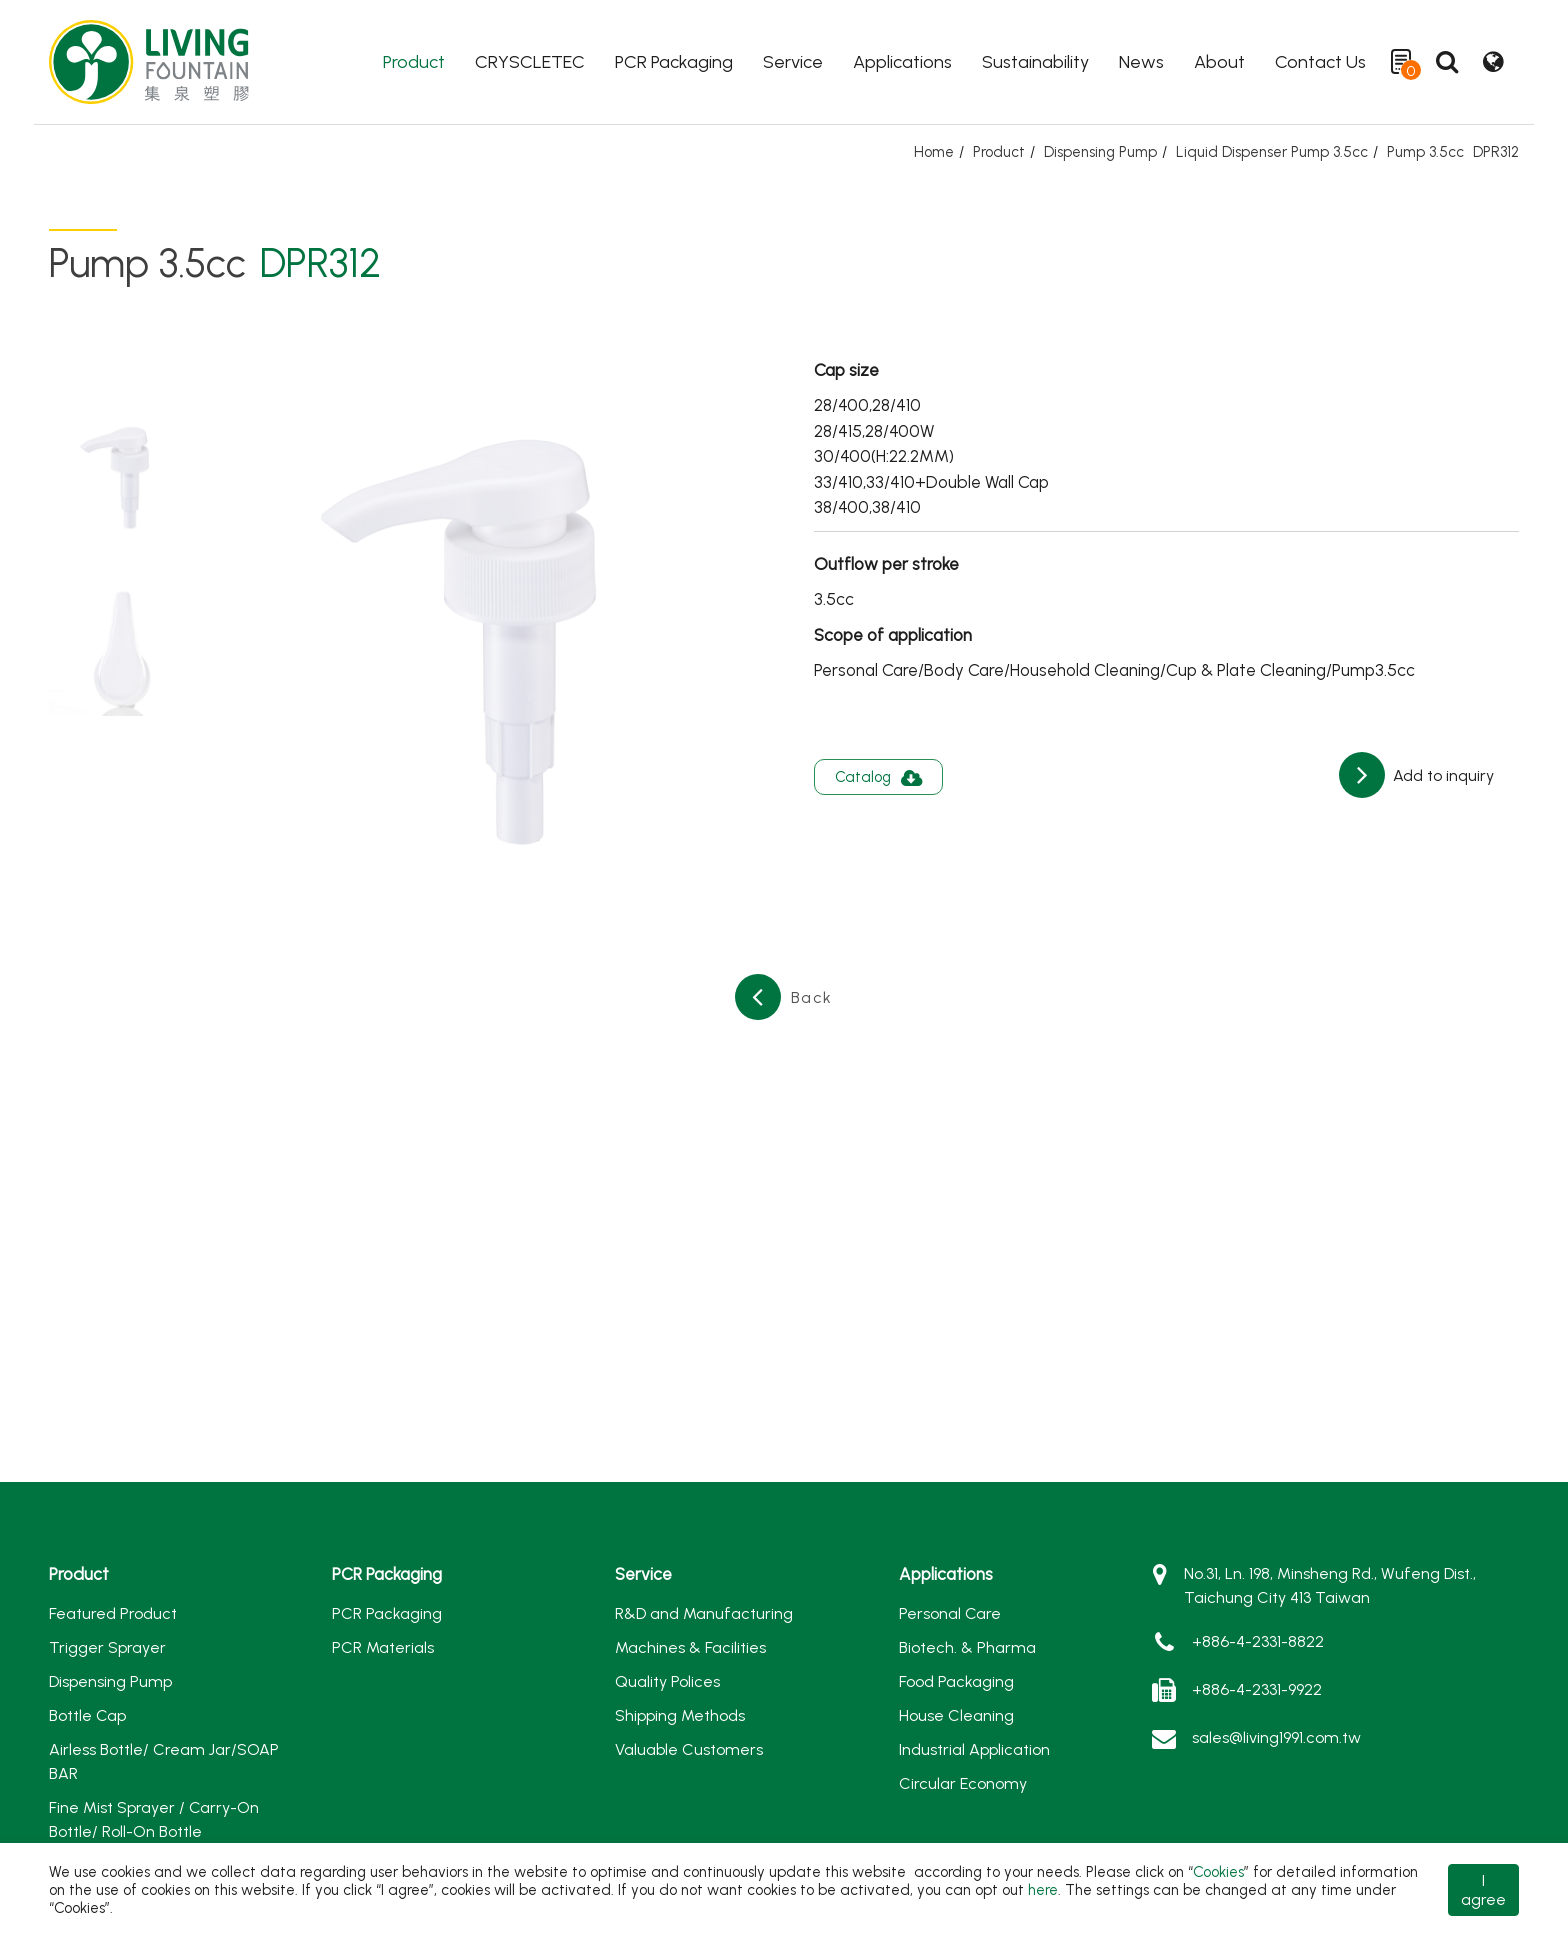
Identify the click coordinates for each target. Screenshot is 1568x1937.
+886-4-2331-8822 (1258, 1641)
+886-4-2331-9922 (1257, 1689)
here (1043, 1890)
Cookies (1218, 1872)
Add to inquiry (1441, 775)
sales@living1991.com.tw (1276, 1737)
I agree (1483, 1890)
